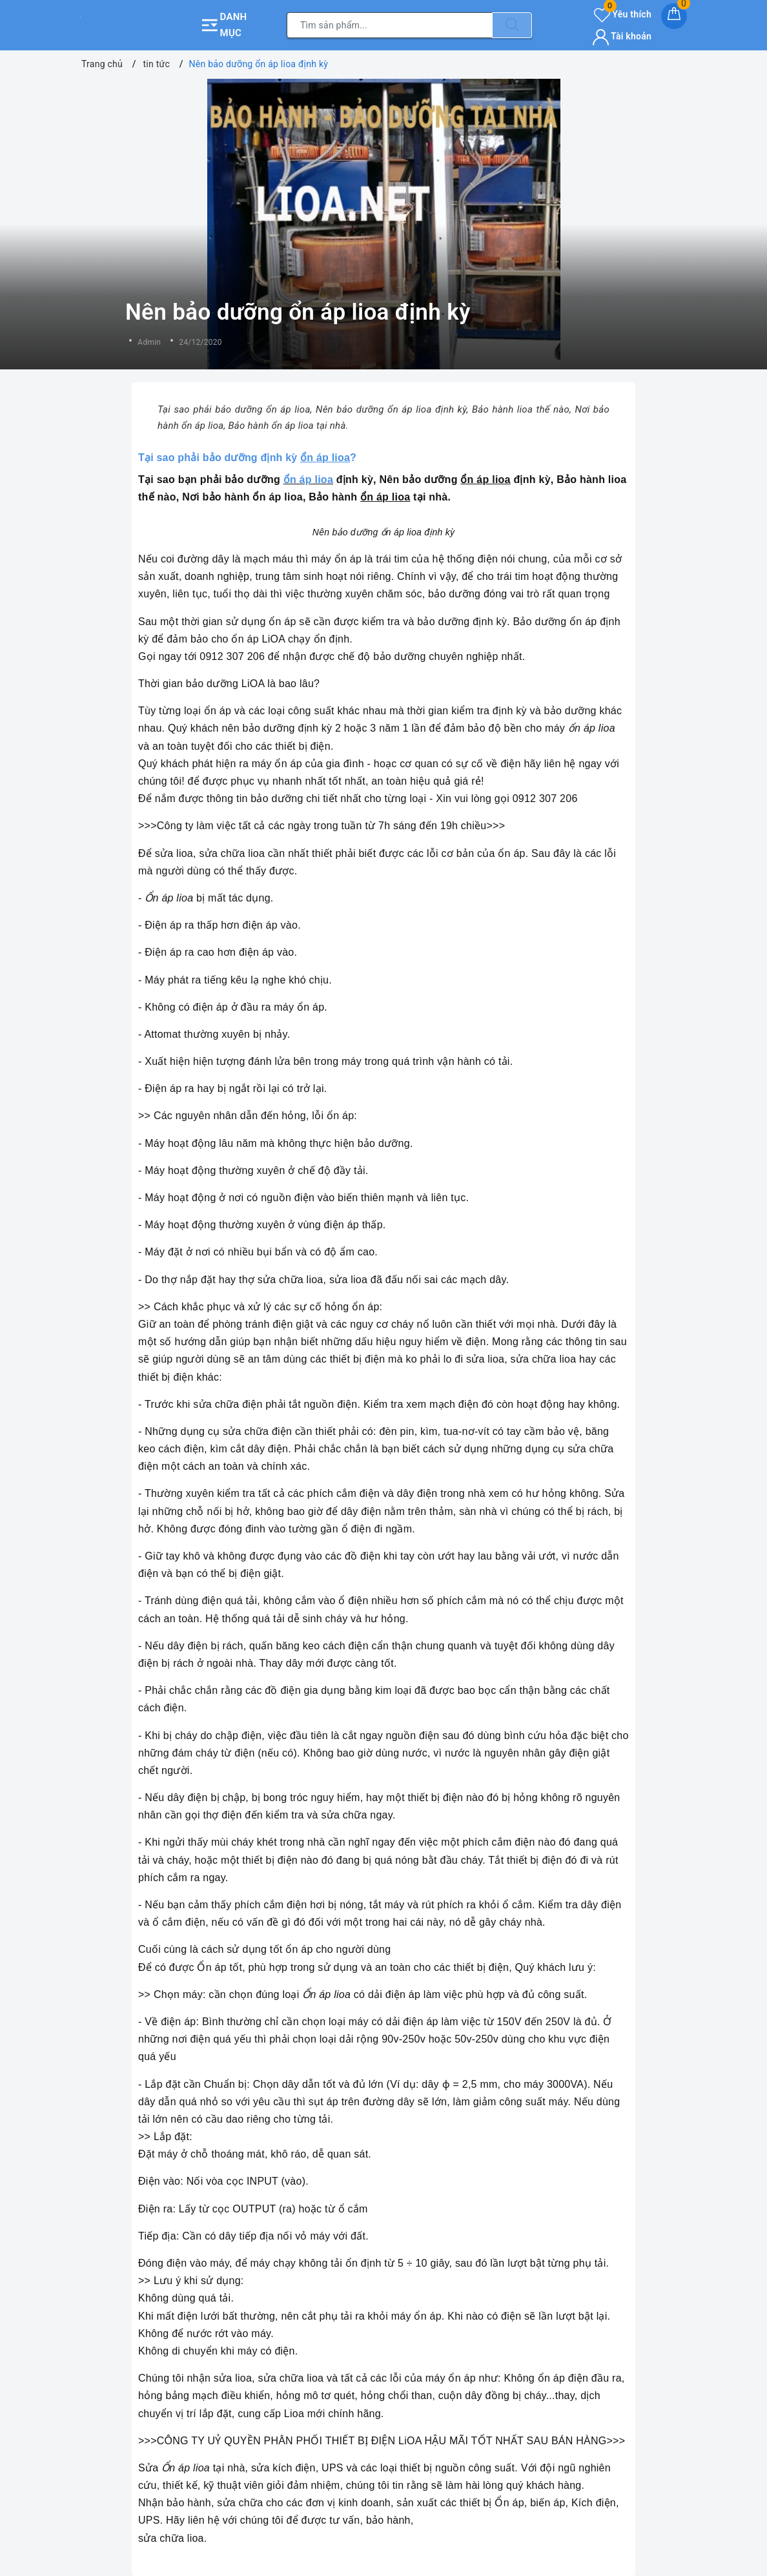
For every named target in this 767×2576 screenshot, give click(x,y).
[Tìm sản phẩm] (390, 25)
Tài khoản (622, 36)
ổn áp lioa (308, 479)
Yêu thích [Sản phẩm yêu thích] (622, 14)
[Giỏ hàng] (674, 16)
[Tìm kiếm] (512, 25)
